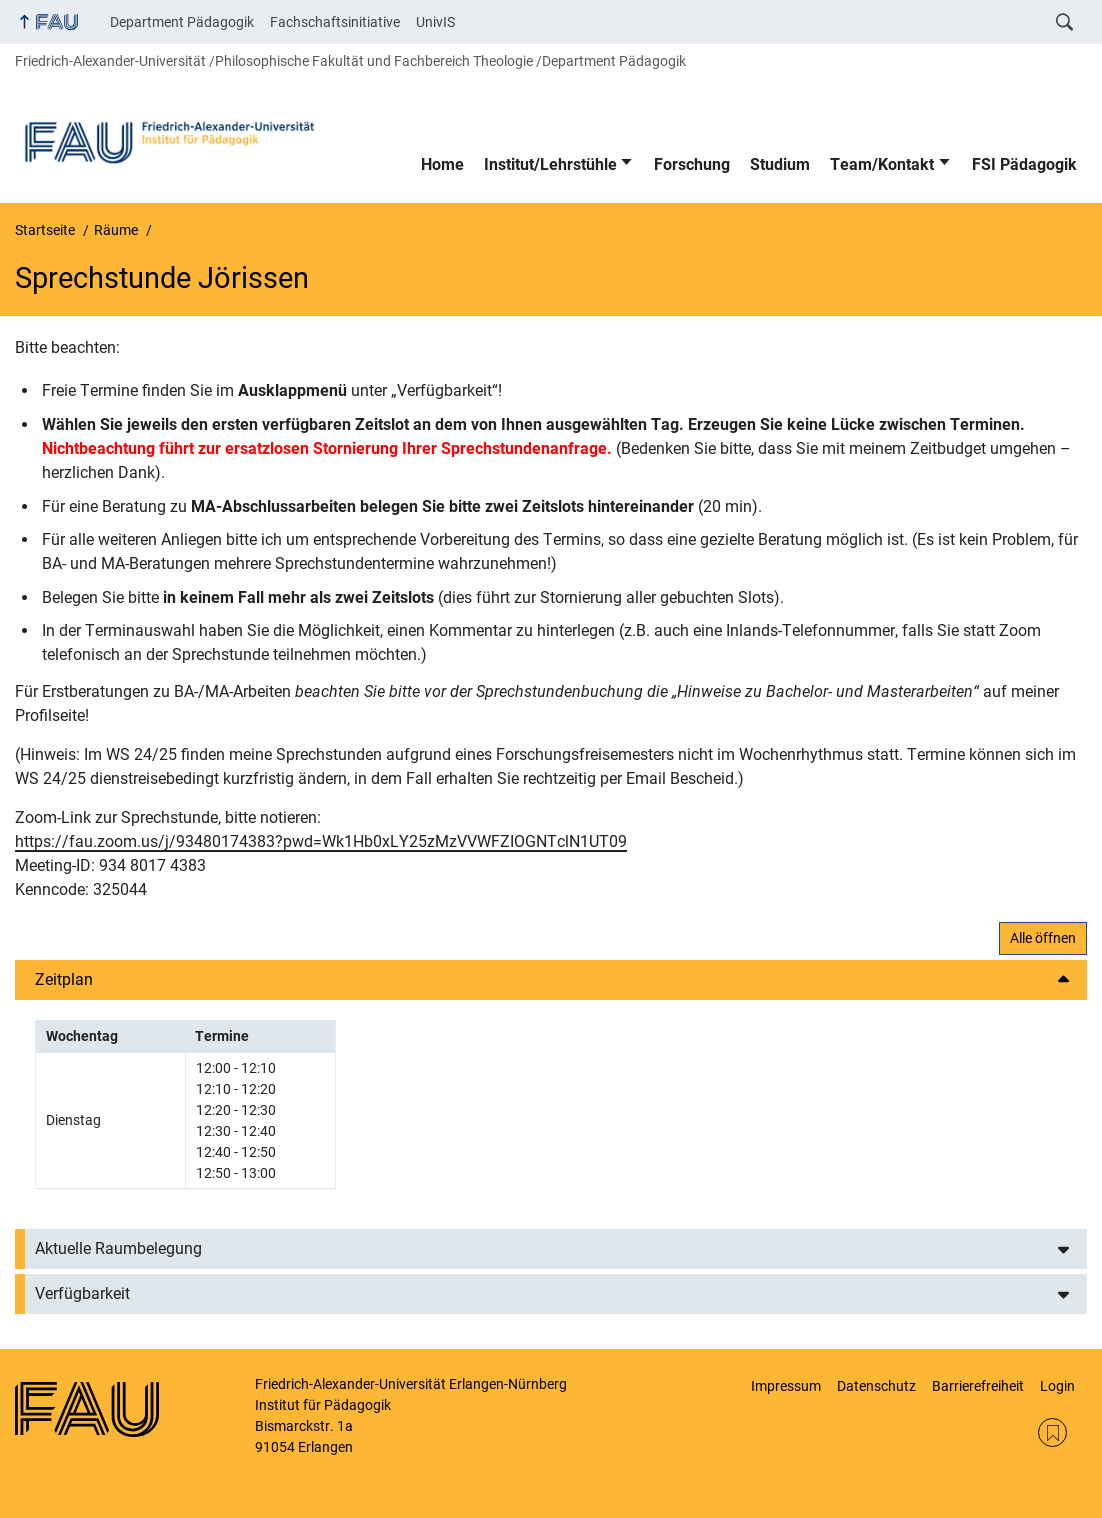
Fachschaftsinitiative (335, 22)
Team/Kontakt (882, 164)
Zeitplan (64, 979)
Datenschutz (876, 1386)
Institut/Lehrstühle (550, 164)
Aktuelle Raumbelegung (118, 1248)
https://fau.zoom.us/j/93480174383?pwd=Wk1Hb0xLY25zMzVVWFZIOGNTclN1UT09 (321, 841)
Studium (780, 164)
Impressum (786, 1386)
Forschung (692, 164)
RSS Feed (1052, 1432)
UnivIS (435, 22)
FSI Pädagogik (1024, 164)
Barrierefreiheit (978, 1386)
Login (1057, 1386)
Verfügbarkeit (82, 1293)
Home (442, 164)
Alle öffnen (1043, 938)
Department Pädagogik (182, 22)
